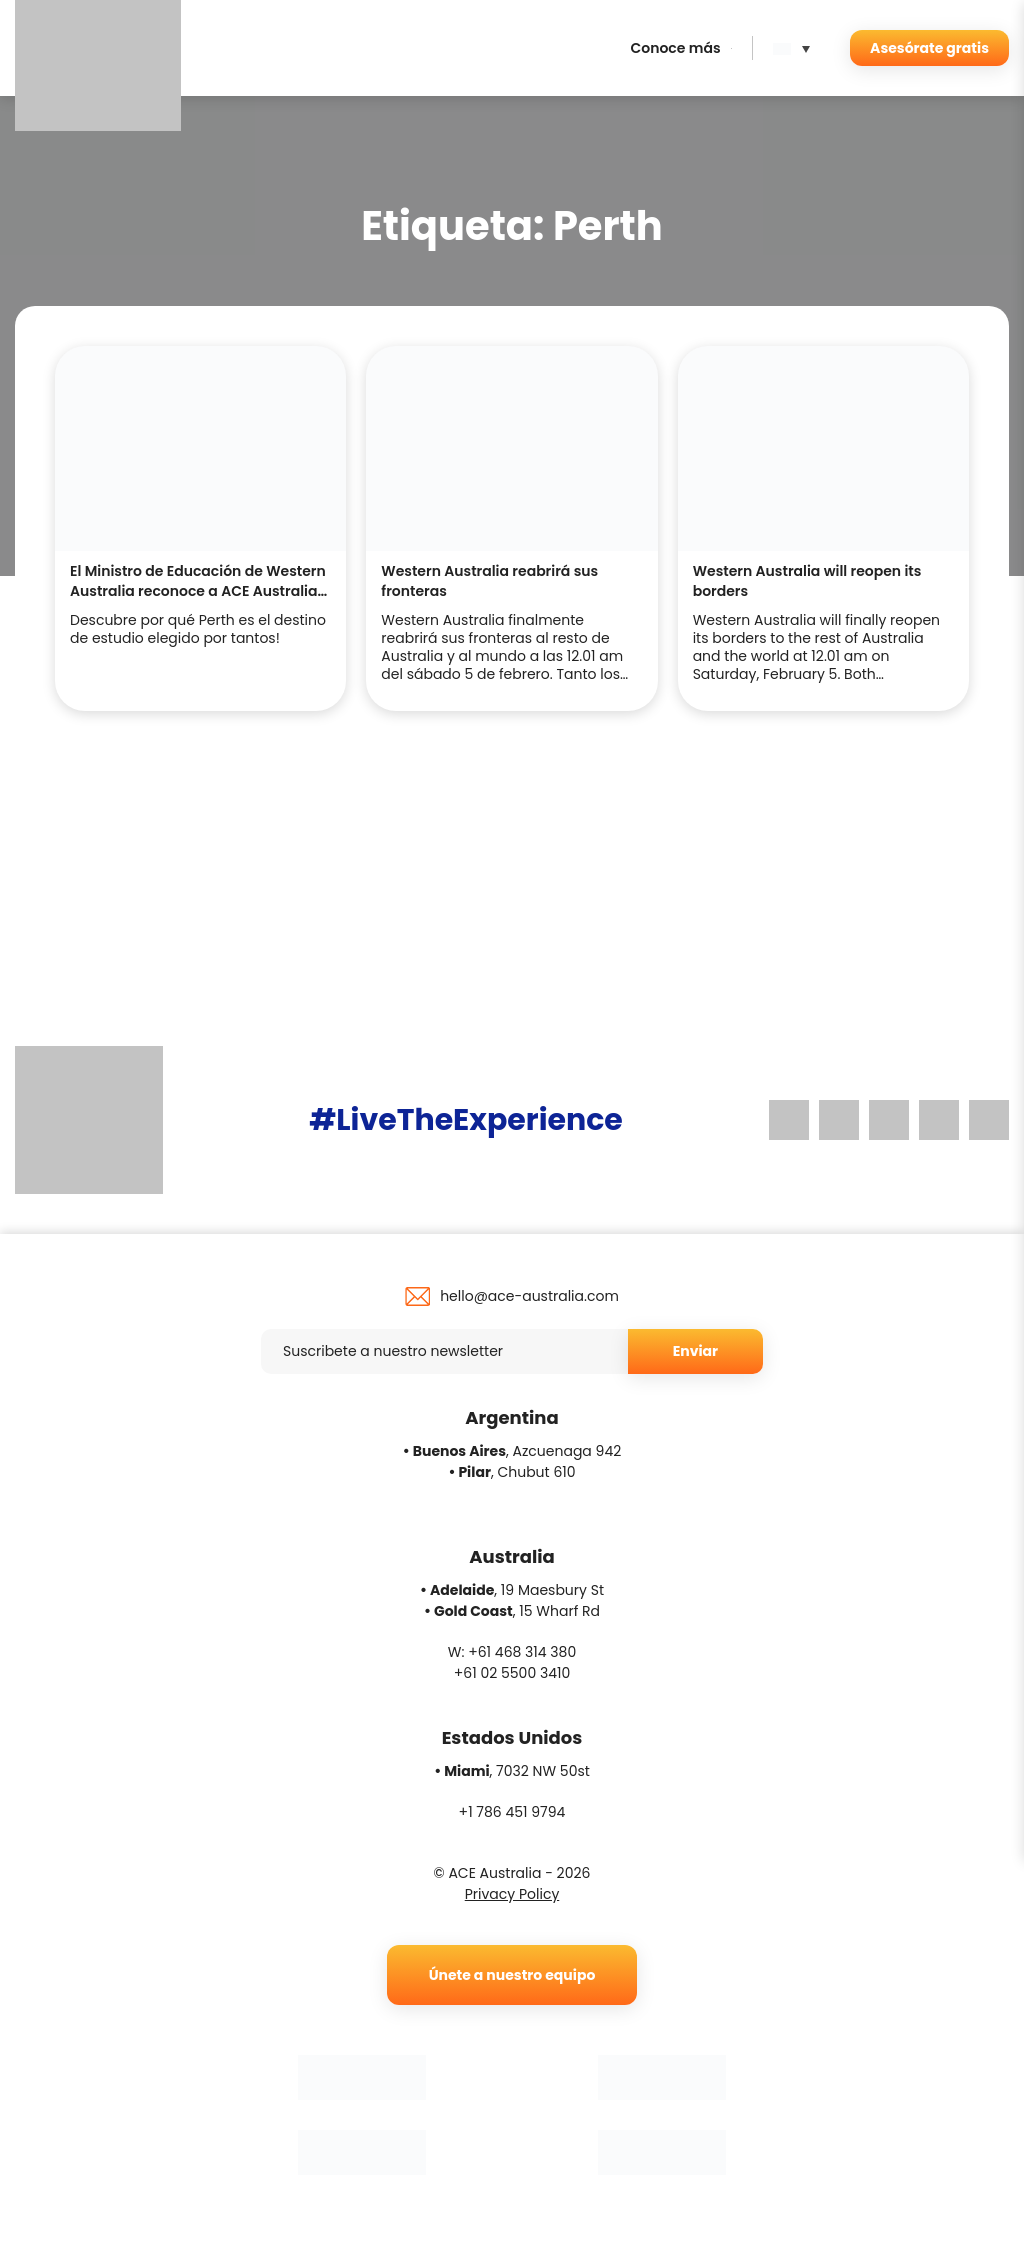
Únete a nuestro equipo (512, 1975)
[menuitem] (797, 48)
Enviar (695, 1351)
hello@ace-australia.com (529, 1296)
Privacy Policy (512, 1894)
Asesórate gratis (929, 48)
